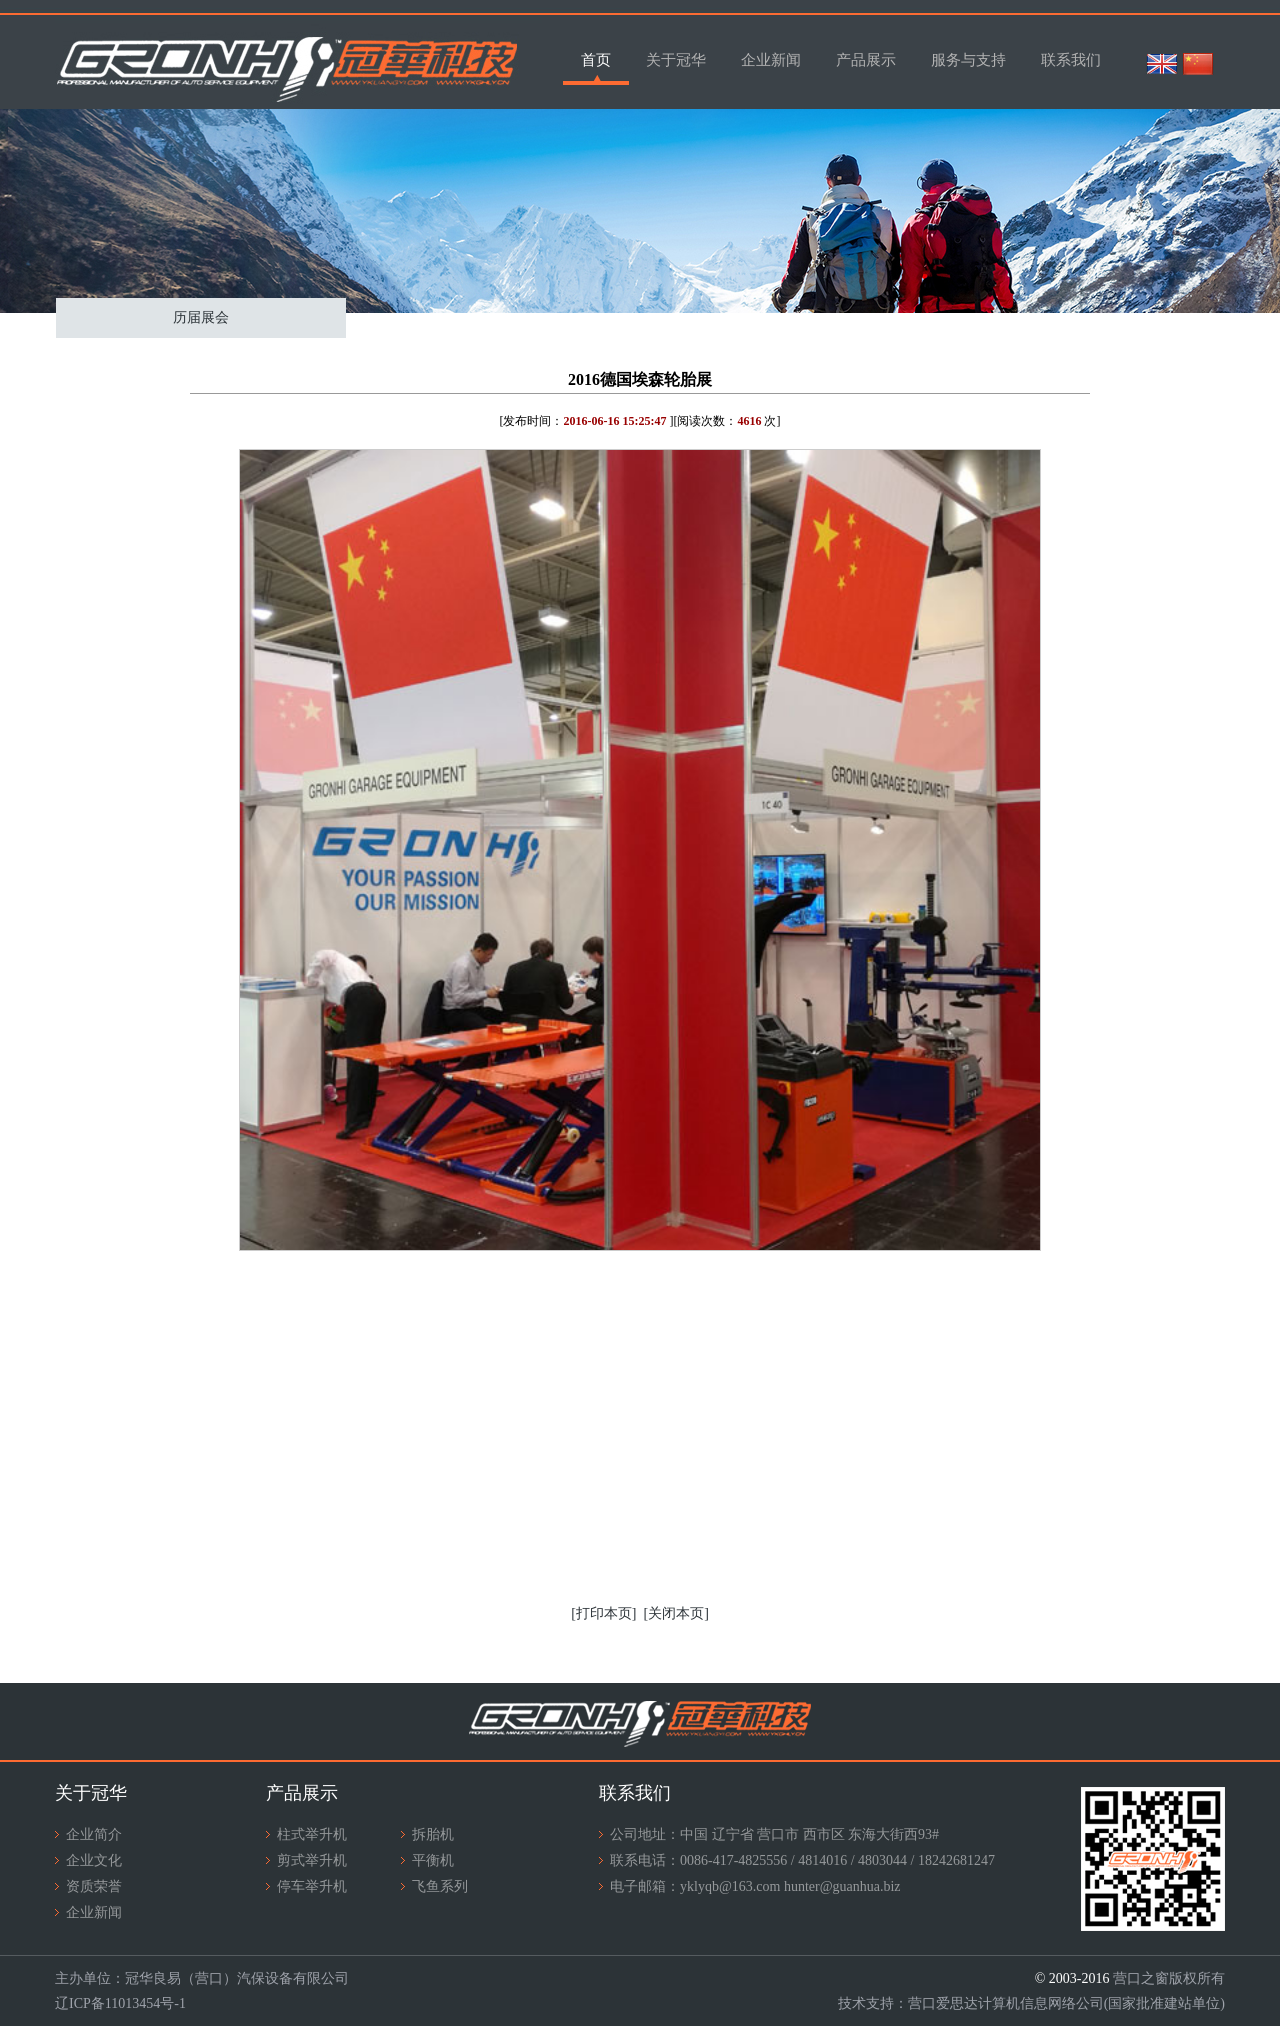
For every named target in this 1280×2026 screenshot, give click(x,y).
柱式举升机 (312, 1834)
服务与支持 (968, 60)
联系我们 (1071, 60)
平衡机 (433, 1860)
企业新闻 (771, 60)
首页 (596, 60)
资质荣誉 (94, 1886)
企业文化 (94, 1860)
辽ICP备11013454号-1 (120, 2003)
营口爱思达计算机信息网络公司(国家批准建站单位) (1066, 2003)
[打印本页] (603, 1613)
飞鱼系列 (440, 1886)
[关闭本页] (676, 1613)
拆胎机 (433, 1834)
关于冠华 (676, 60)
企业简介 (94, 1834)
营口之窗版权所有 (1169, 1978)
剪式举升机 (312, 1860)
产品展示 (866, 60)
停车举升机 (312, 1886)
